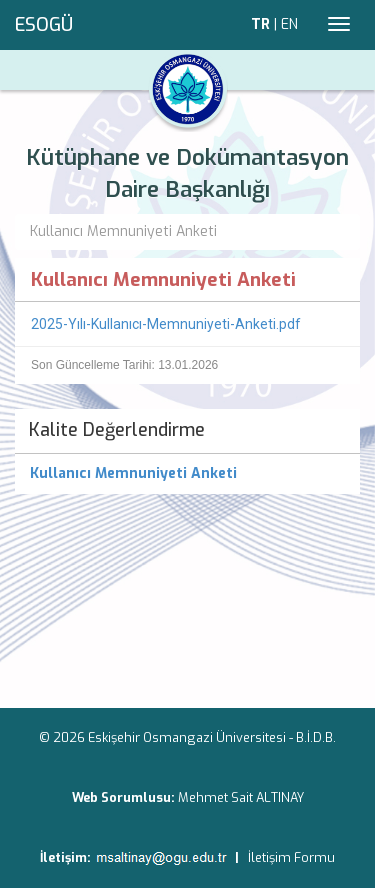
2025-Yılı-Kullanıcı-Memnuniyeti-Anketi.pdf (166, 324)
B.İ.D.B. (316, 737)
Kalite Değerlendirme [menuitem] (117, 430)
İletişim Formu (291, 857)
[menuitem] (187, 474)
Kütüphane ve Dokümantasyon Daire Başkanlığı (187, 173)
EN (289, 24)
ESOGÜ (44, 25)
